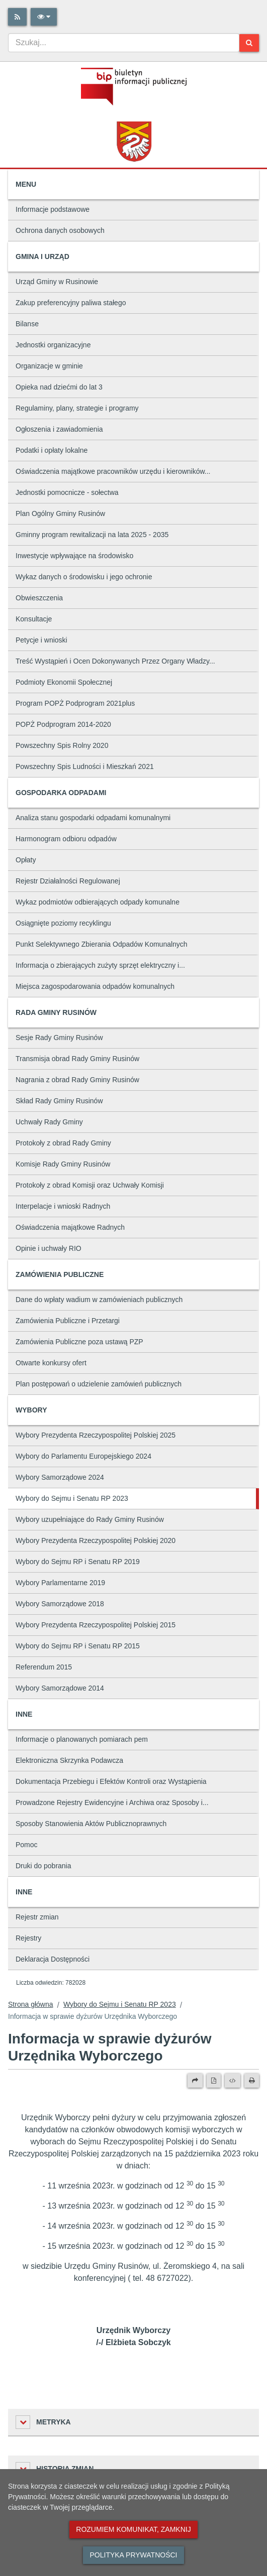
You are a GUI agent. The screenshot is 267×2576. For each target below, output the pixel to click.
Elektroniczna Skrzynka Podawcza (69, 1760)
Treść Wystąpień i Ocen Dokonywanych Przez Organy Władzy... (115, 661)
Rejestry (28, 1938)
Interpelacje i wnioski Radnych (63, 1206)
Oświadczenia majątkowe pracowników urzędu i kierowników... (113, 471)
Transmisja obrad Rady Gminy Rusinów (77, 1059)
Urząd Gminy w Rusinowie (57, 282)
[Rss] (17, 17)
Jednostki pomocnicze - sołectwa (67, 492)
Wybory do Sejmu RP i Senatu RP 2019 (78, 1562)
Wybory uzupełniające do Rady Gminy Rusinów (90, 1519)
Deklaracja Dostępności (53, 1959)
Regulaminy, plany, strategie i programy (77, 408)
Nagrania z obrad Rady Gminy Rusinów (77, 1080)
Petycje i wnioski (41, 640)
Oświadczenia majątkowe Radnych (70, 1227)
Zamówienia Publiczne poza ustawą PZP (79, 1342)
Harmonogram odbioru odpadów (66, 839)
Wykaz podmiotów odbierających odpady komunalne (98, 902)
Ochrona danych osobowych (60, 230)
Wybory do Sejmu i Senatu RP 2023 (72, 1498)
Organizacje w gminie (49, 366)
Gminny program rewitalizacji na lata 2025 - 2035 (92, 535)
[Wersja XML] (232, 2081)
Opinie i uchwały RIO (48, 1248)
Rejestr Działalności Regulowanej (68, 881)
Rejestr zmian (37, 1917)
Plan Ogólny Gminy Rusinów (60, 513)
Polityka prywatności (133, 2555)
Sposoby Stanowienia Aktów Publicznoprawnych (91, 1824)
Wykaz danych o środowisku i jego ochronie (84, 577)
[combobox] (124, 43)
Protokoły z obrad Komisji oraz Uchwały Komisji (90, 1185)
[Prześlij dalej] (195, 2081)
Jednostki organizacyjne (53, 345)
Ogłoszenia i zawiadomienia (59, 429)
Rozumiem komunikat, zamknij (133, 2529)
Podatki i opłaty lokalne (51, 450)
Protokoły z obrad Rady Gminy (63, 1143)
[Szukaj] (249, 43)
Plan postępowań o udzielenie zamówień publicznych (99, 1384)
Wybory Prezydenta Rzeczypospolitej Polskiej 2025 (95, 1435)
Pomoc (27, 1845)
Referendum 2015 (44, 1667)
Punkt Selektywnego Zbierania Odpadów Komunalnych (102, 944)
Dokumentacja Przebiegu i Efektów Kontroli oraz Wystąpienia (111, 1781)
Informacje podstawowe (53, 209)
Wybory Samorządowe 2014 (60, 1688)
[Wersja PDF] (214, 2081)
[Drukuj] (251, 2081)
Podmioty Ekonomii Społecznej (64, 682)
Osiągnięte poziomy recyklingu (63, 923)
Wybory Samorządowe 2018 (60, 1604)
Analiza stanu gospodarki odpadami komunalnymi (93, 818)
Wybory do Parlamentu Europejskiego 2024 (83, 1456)
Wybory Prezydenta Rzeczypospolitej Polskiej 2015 (95, 1625)
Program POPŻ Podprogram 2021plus (75, 703)
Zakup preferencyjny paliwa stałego (71, 303)
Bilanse (27, 324)
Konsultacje (34, 619)
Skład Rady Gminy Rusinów (59, 1101)
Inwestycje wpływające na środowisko (74, 556)
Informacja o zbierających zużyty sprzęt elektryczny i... (100, 965)
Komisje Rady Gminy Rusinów (63, 1164)
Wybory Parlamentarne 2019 (60, 1583)
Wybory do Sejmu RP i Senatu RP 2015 (78, 1646)
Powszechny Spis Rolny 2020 (62, 745)
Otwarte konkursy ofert (51, 1363)
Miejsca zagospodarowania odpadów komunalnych (95, 986)
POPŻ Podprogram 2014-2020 (63, 724)
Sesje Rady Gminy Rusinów (59, 1038)
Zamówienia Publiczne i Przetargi (68, 1321)
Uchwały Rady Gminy (49, 1122)
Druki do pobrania (43, 1866)
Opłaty (26, 860)
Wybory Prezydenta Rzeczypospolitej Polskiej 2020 (95, 1540)
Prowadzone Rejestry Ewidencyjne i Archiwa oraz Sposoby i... (112, 1802)
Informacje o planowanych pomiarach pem (82, 1739)
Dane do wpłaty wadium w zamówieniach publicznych (99, 1300)
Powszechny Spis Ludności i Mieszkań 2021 (85, 766)
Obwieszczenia (39, 598)
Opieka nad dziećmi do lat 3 (59, 387)
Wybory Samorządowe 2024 (60, 1477)
